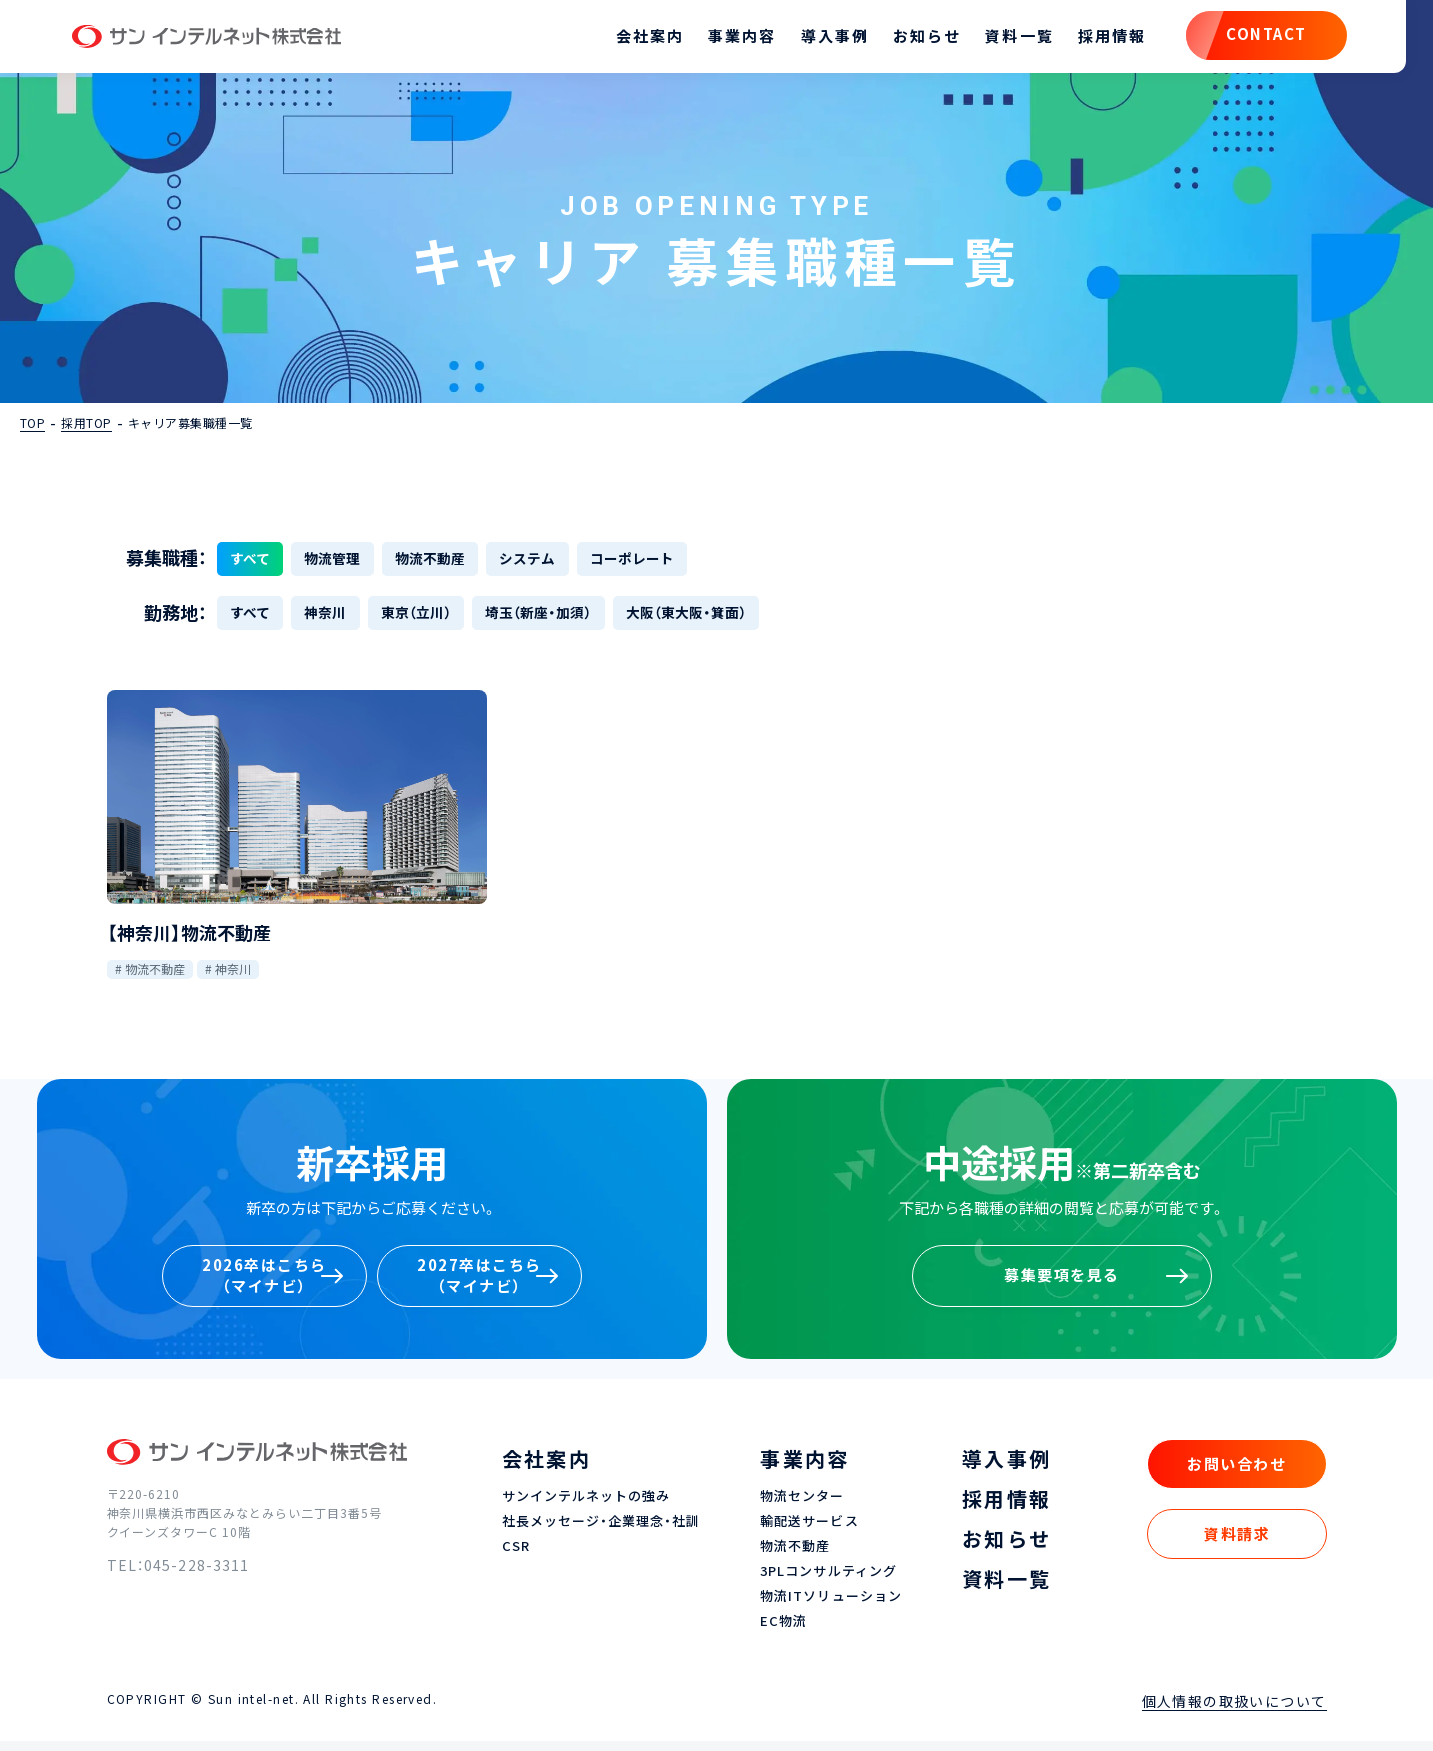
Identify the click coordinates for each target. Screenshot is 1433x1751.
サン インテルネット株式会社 (241, 40)
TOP (32, 429)
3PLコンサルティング (828, 1582)
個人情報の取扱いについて (1234, 1711)
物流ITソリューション (830, 1607)
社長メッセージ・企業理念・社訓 (601, 1532)
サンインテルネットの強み (586, 1507)
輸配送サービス (809, 1532)
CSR (516, 1557)
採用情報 (1082, 40)
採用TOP (86, 429)
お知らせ (897, 40)
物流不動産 (155, 979)
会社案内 (620, 40)
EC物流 (783, 1632)
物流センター (802, 1507)
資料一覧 (989, 40)
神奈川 (233, 979)
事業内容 (712, 40)
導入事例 (804, 40)
